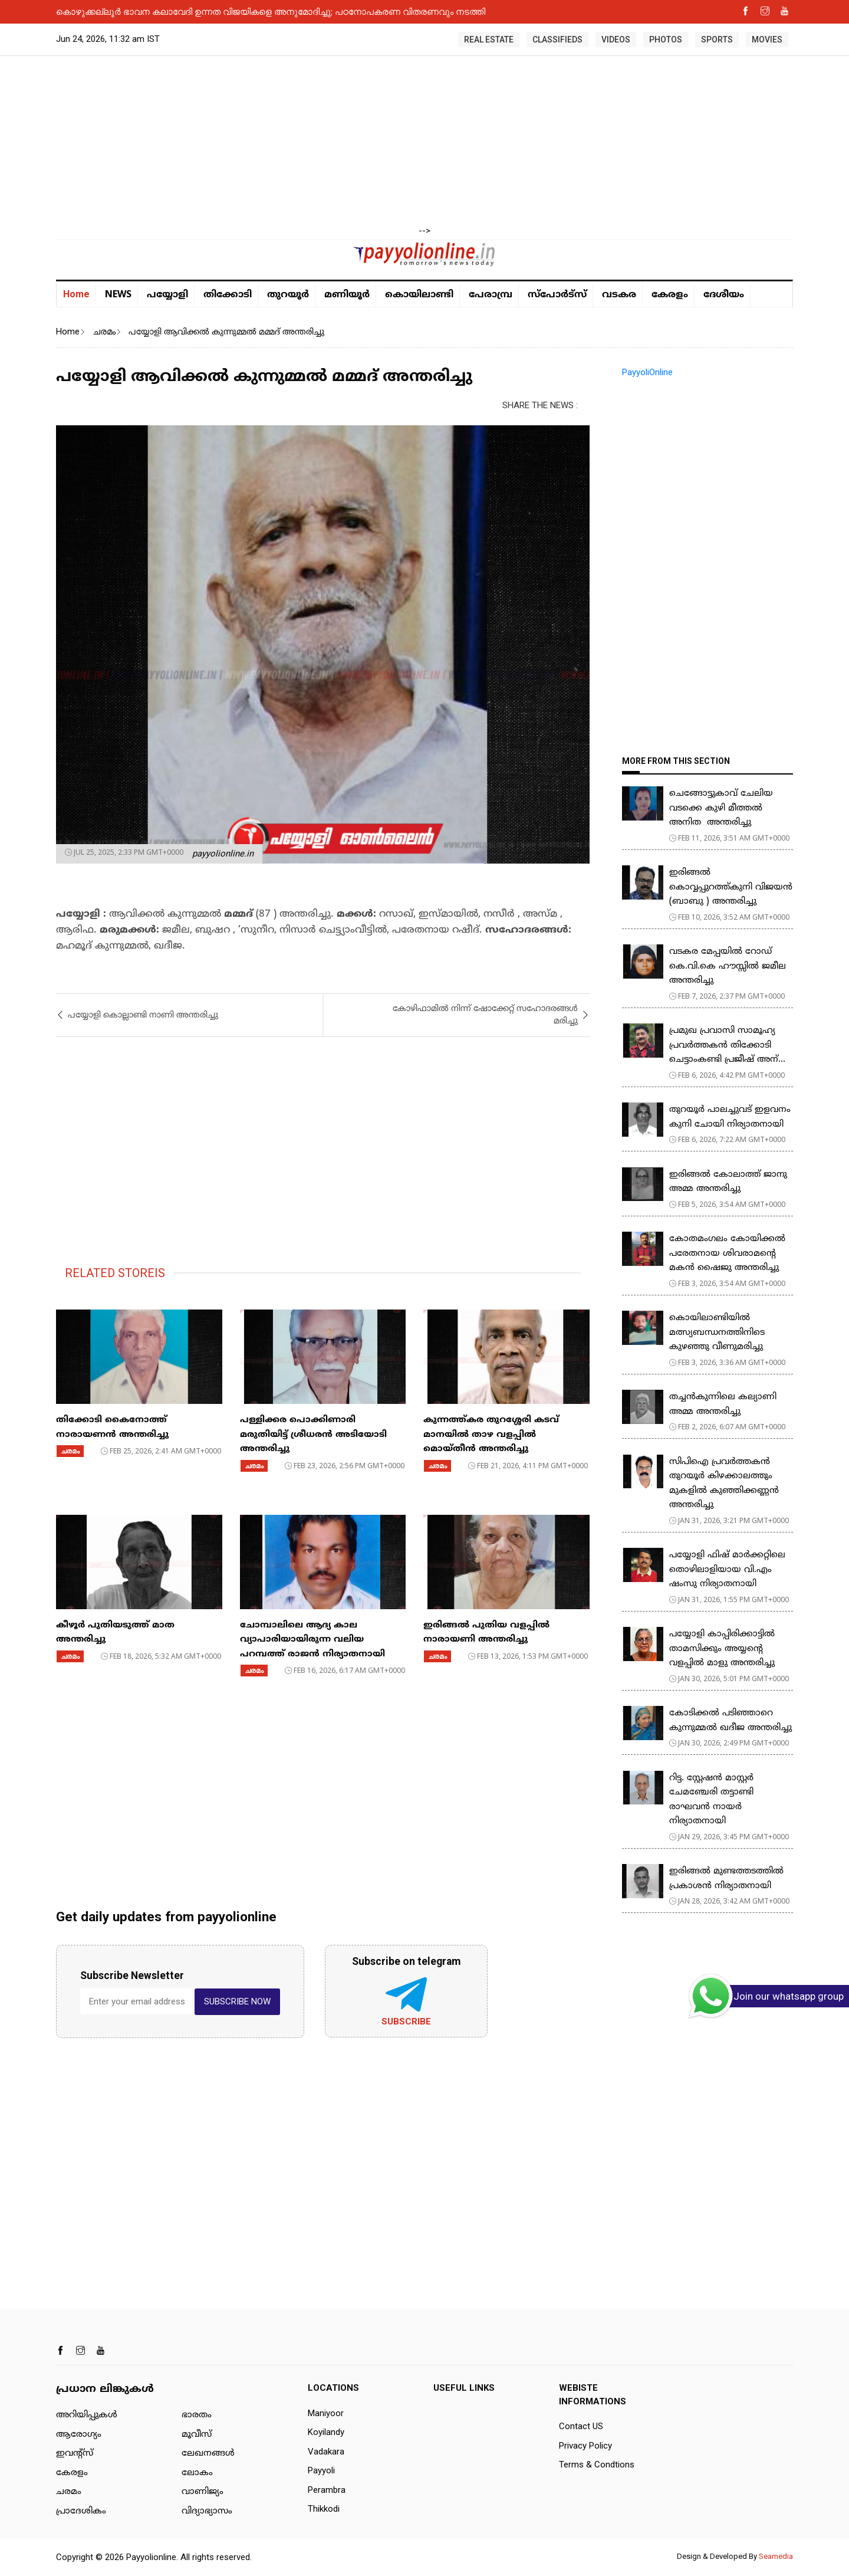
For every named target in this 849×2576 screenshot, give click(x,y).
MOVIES (767, 39)
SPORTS (717, 39)
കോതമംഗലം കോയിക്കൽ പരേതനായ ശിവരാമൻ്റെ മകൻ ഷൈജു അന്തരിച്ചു (727, 1253)
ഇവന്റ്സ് (74, 2453)
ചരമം (104, 331)
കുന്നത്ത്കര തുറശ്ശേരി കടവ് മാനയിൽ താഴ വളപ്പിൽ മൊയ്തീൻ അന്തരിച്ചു (491, 1435)
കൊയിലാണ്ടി (419, 295)
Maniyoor (326, 2413)
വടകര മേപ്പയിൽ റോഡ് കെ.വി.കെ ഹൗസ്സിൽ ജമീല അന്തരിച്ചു (727, 966)
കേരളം (669, 295)
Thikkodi (324, 2508)
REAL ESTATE (489, 39)
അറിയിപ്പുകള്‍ (86, 2415)
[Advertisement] (424, 141)
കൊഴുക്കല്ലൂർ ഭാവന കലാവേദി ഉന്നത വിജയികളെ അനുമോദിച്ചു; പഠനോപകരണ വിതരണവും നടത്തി (270, 11)
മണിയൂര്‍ (347, 295)
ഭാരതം (197, 2415)
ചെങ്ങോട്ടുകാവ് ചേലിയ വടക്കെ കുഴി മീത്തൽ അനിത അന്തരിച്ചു (721, 808)
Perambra (326, 2490)
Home (76, 294)
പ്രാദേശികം (81, 2511)
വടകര (619, 295)
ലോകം (197, 2473)
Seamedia (776, 2556)
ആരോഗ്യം (78, 2434)
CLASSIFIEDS (557, 39)
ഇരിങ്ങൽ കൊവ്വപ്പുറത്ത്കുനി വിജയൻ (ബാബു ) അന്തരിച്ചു (730, 887)
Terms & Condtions (596, 2464)
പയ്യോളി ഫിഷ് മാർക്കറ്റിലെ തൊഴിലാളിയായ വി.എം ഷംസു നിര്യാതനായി (727, 1570)
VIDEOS (615, 39)
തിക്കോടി (227, 295)
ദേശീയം (723, 295)
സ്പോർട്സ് (557, 295)
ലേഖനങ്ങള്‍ (208, 2453)
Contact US (581, 2426)
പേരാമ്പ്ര (490, 295)
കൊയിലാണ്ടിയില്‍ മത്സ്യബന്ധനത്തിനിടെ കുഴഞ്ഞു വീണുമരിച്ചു (717, 1332)
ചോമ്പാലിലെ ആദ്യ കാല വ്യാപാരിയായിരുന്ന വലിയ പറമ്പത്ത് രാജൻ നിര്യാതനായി (312, 1640)
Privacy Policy (585, 2445)
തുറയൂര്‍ (288, 295)
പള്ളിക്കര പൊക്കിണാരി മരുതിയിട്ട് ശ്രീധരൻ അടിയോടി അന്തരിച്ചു (313, 1435)
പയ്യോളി (167, 295)
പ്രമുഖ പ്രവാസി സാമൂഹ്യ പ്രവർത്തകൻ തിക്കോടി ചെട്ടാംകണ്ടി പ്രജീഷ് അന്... (727, 1045)
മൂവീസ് (197, 2434)
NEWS (118, 293)
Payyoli (321, 2470)
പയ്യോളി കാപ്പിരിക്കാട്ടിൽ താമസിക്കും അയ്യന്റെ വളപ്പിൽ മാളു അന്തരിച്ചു (722, 1649)
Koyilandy (326, 2432)
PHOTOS (665, 39)
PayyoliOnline (647, 372)
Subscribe (406, 2021)
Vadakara (326, 2451)
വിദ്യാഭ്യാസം (207, 2511)
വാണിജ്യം (202, 2492)
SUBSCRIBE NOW (237, 2001)
